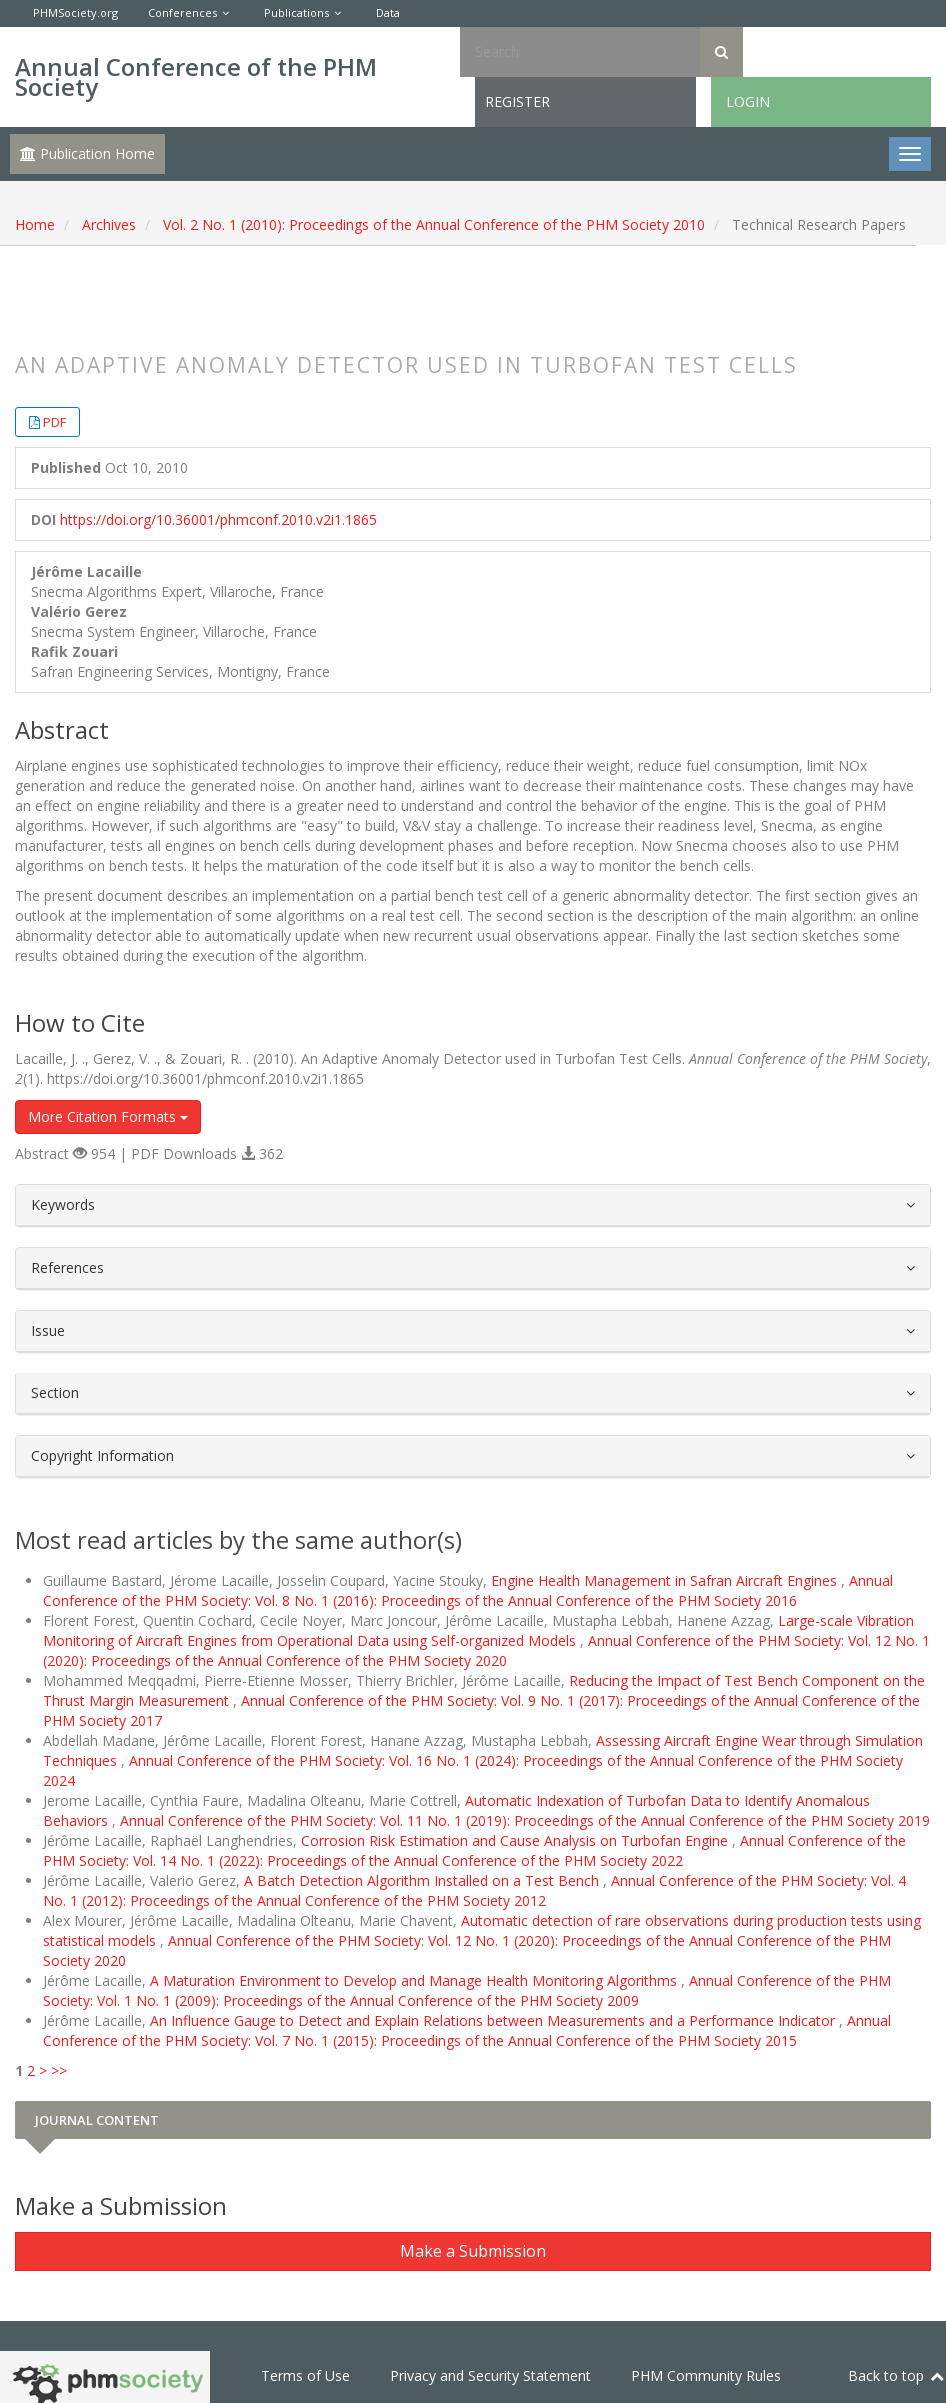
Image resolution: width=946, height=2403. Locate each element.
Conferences (182, 12)
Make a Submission (473, 2251)
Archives (109, 224)
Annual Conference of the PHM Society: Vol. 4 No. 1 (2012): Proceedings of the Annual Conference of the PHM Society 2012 (474, 1890)
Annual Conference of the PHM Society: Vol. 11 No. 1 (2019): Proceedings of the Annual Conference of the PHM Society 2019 (525, 1820)
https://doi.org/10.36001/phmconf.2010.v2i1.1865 (218, 519)
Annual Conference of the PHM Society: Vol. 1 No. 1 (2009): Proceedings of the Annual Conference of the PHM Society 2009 (467, 1990)
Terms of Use (305, 2375)
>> (59, 2070)
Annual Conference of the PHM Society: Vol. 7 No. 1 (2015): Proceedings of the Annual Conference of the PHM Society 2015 (467, 2030)
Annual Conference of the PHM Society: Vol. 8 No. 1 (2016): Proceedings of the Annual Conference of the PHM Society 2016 (468, 1590)
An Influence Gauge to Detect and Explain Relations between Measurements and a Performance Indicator (494, 2020)
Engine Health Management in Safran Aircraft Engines (666, 1580)
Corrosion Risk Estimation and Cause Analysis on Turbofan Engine (516, 1840)
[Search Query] (580, 52)
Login (748, 101)
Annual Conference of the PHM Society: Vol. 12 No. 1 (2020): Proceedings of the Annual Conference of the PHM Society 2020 (486, 1650)
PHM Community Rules (706, 2375)
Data (388, 12)
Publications (296, 12)
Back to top (897, 2375)
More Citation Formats (108, 1116)
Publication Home (87, 153)
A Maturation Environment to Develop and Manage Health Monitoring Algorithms (415, 1980)
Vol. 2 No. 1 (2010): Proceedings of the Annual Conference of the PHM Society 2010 (434, 224)
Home (35, 224)
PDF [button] (54, 422)
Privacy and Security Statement (490, 2375)
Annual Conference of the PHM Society (196, 76)
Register (517, 101)
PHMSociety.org (75, 12)
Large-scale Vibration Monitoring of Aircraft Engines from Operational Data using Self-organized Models (478, 1630)
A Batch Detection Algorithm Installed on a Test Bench (423, 1880)
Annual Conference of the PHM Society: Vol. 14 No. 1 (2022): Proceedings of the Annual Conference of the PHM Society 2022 (474, 1850)
